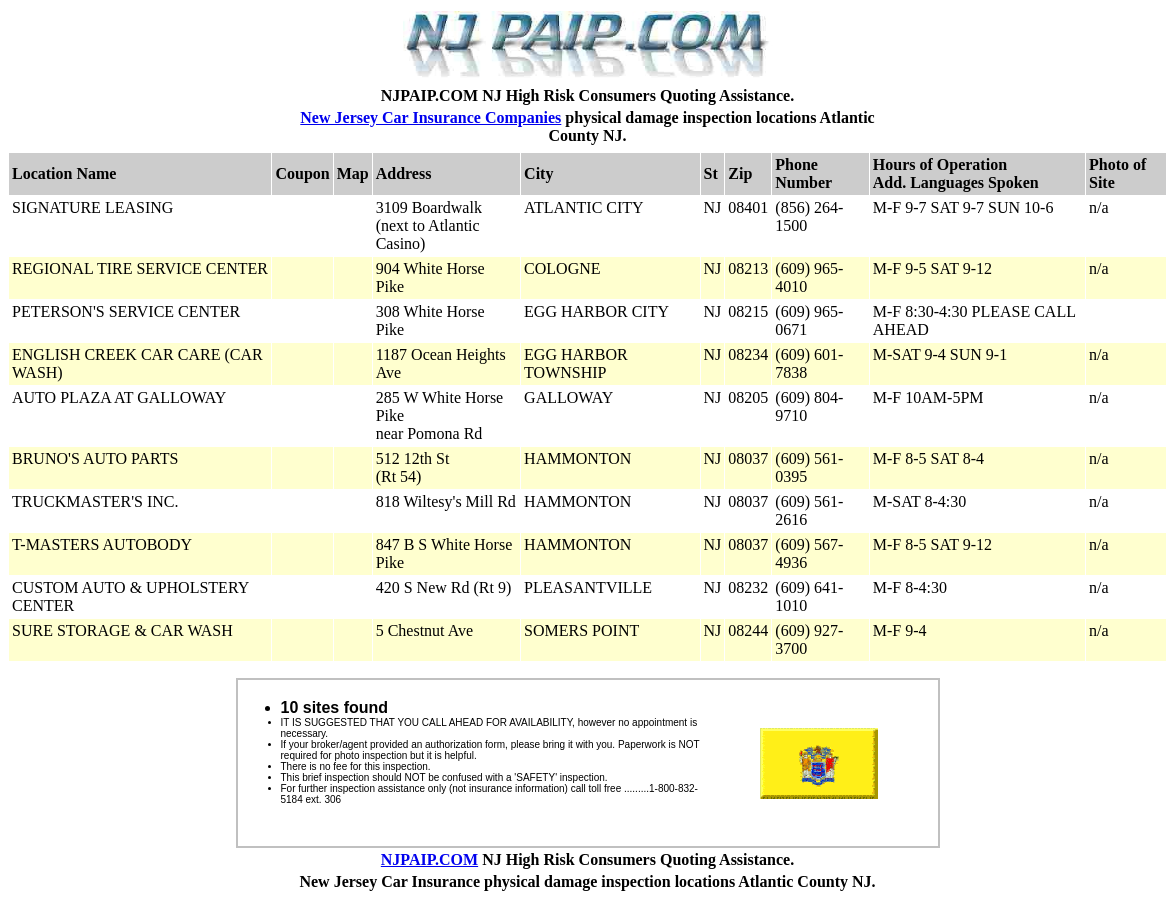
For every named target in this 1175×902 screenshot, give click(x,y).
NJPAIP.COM (429, 859)
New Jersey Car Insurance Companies (430, 117)
